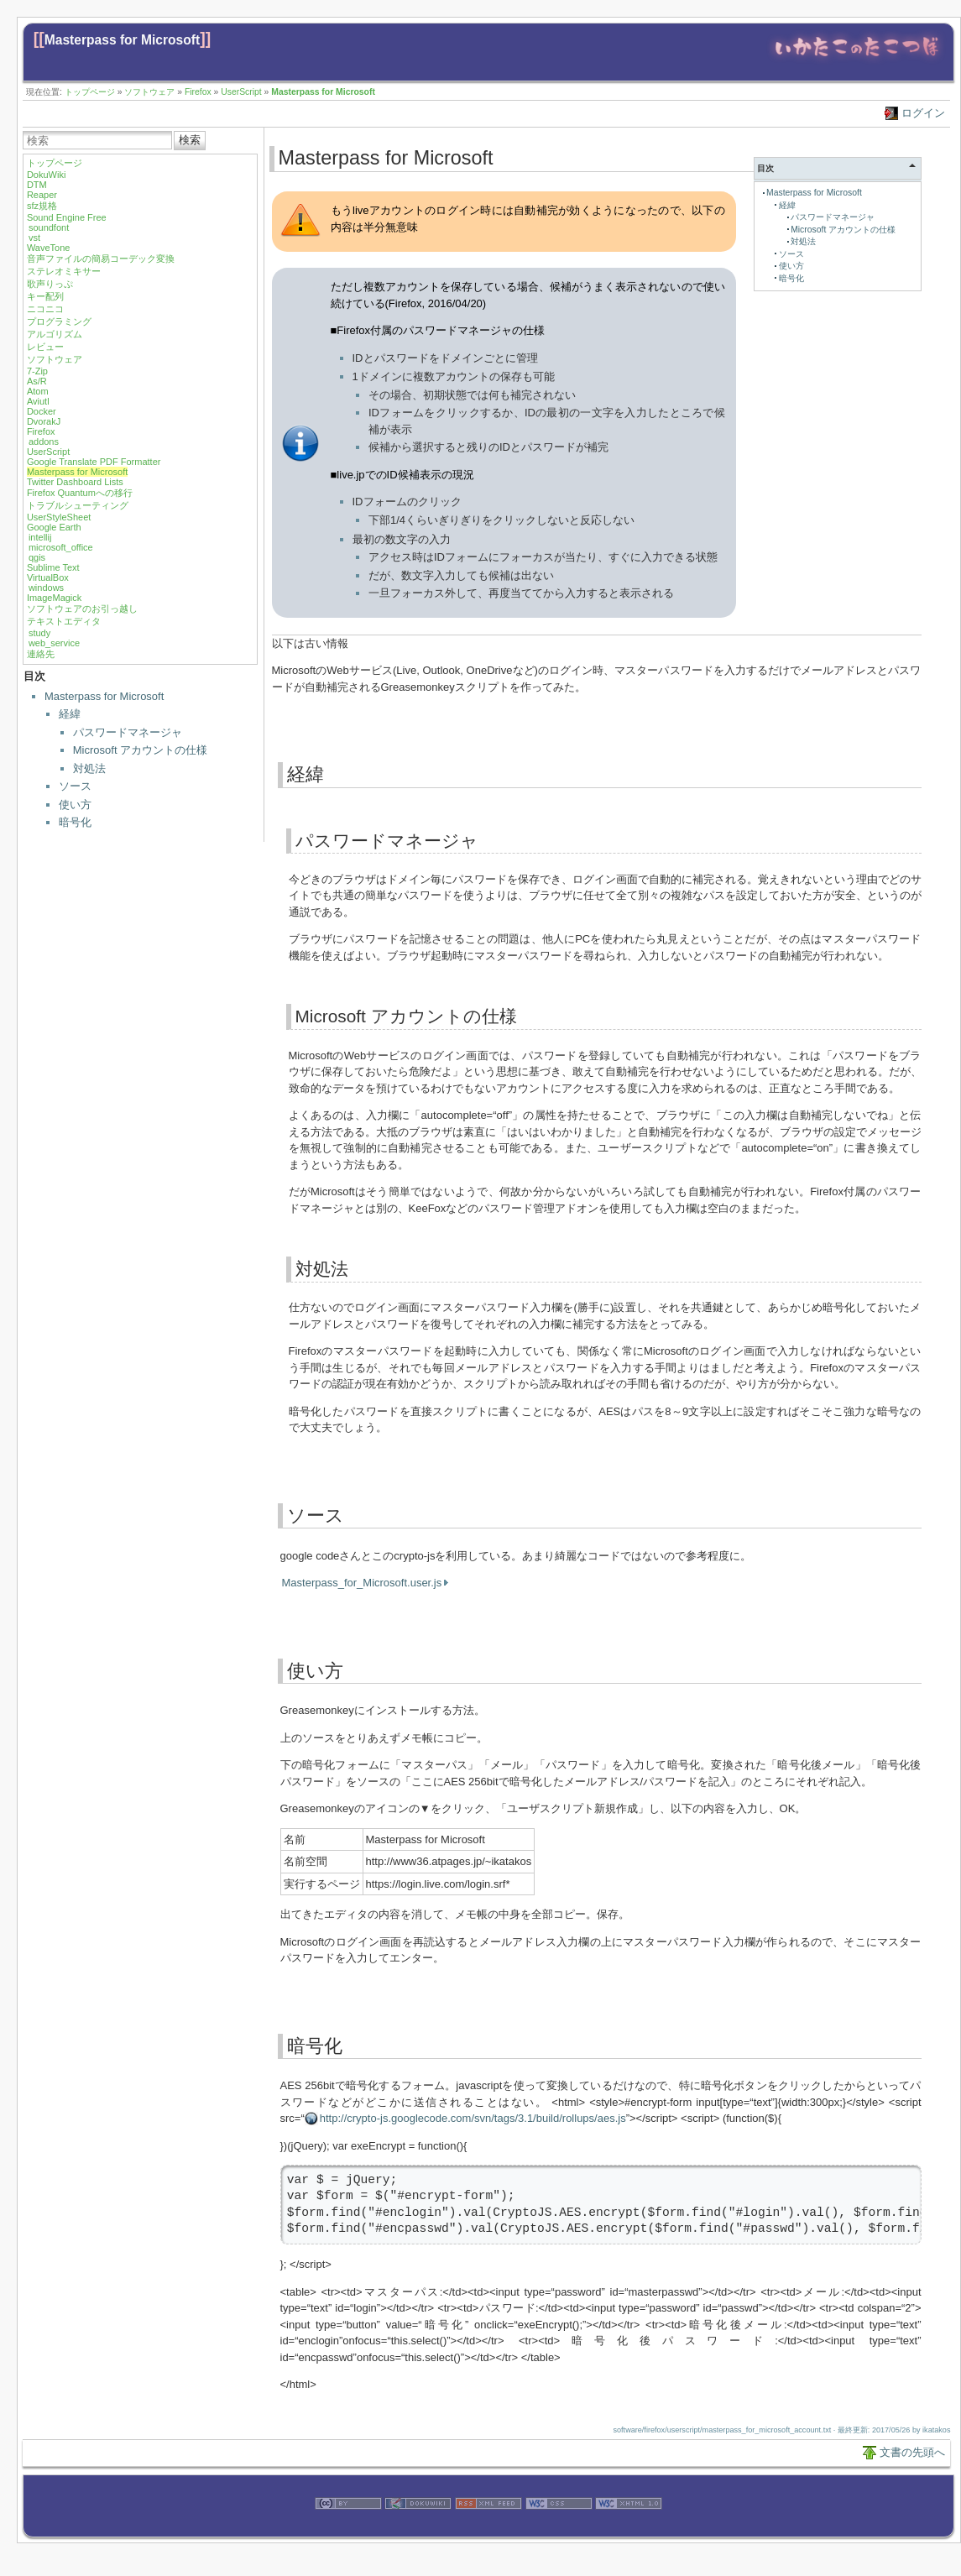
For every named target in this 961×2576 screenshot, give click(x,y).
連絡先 (41, 654)
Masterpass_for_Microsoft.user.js (362, 1582)
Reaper (42, 195)
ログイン (923, 113)
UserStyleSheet (59, 517)
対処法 (89, 768)
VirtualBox (48, 577)
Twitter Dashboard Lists (75, 482)
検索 (190, 139)
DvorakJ (43, 421)
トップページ (90, 92)
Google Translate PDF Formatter (94, 462)
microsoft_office (61, 547)
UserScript (241, 92)
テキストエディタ (64, 621)
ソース (75, 786)
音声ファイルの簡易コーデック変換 (101, 258)
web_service (54, 643)
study (39, 633)
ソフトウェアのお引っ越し (82, 609)
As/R (37, 381)
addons (44, 441)
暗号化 (75, 822)
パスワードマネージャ (127, 732)
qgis (37, 557)
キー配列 (45, 296)
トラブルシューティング (77, 505)
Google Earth (54, 527)
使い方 (75, 804)
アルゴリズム (54, 334)
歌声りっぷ (50, 284)
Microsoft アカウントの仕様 (140, 750)
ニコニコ (45, 309)
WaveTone (49, 248)
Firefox (198, 92)
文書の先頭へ (912, 2452)
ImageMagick (54, 598)
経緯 (70, 714)
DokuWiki (46, 175)
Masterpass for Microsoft (122, 40)
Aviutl (38, 401)
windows (46, 588)
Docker (41, 411)
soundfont (49, 227)
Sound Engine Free (67, 217)
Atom (38, 391)
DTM (37, 185)
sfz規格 (42, 206)
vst (34, 238)
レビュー (45, 347)
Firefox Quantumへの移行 (80, 493)
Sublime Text (53, 567)
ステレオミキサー (64, 271)
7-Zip (37, 371)
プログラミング (59, 321)
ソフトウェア (149, 92)
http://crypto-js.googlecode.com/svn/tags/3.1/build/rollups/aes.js (473, 2118)
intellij (40, 537)
